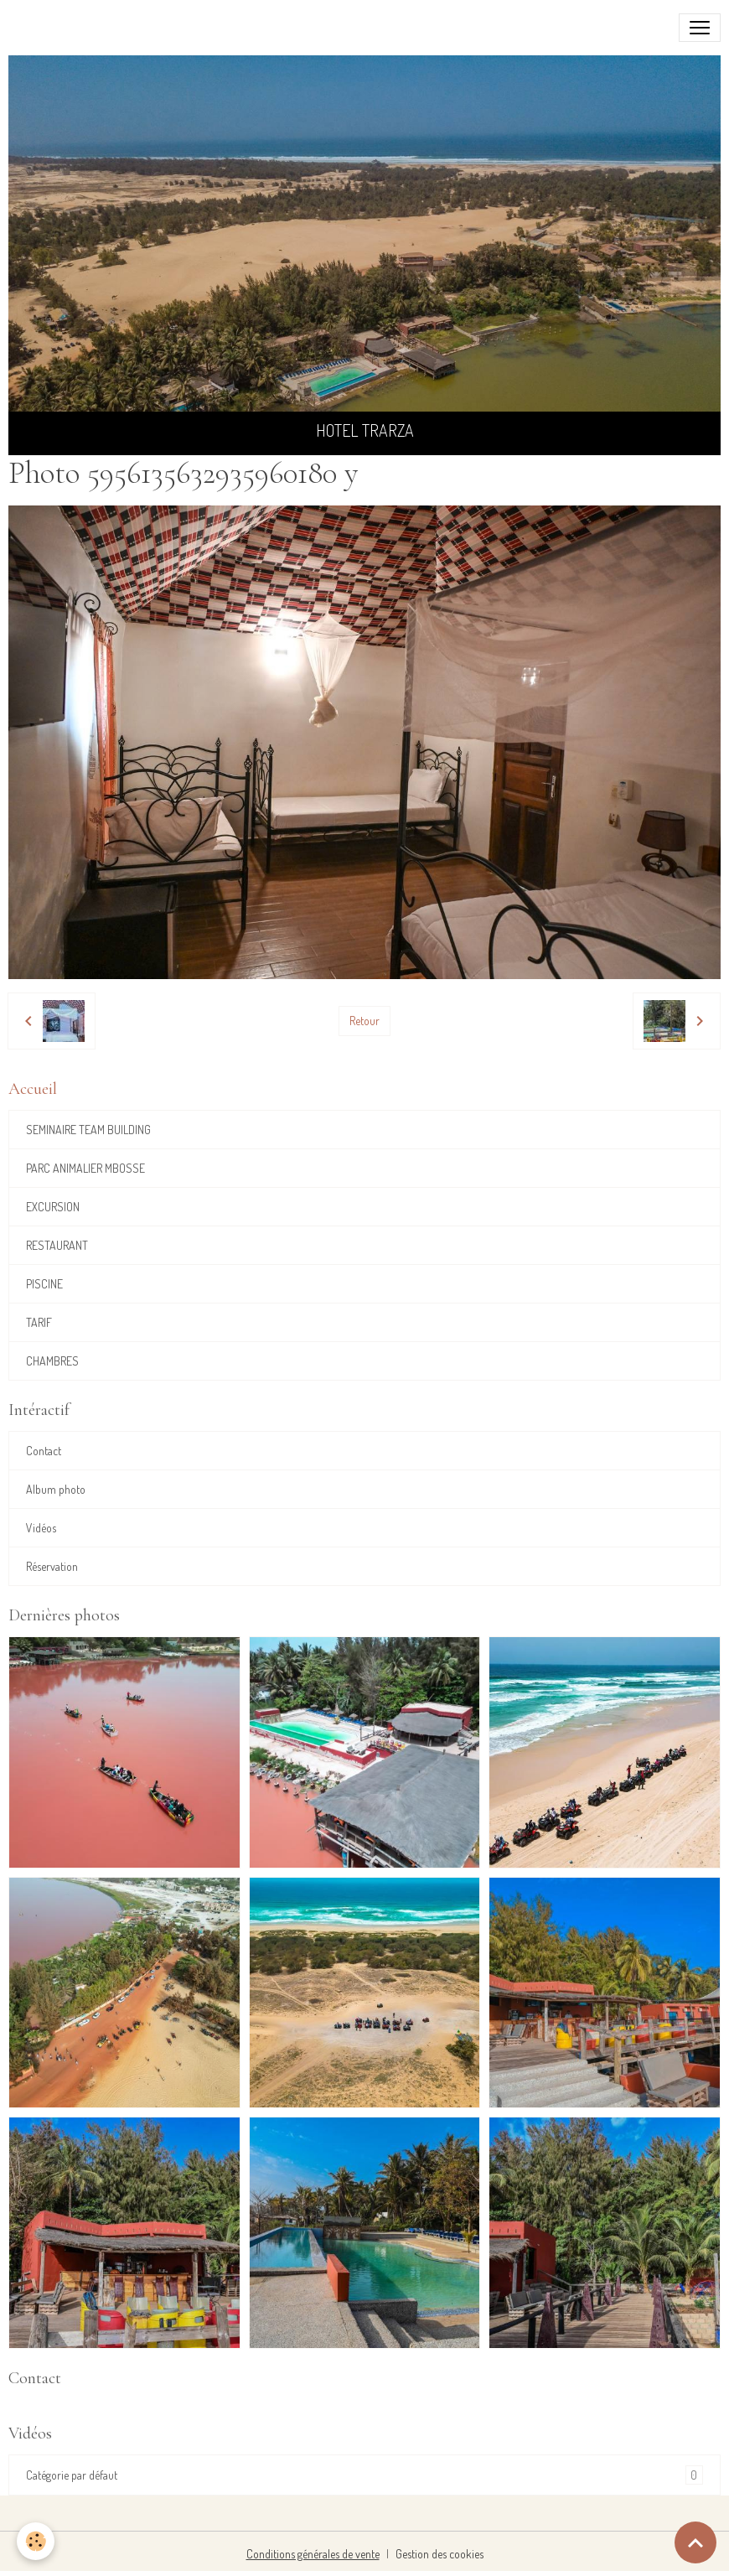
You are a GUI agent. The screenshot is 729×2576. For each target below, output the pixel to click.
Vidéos (41, 1528)
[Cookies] (35, 2541)
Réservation (52, 1566)
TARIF (39, 1322)
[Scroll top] (695, 2542)
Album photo (55, 1489)
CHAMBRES (52, 1361)
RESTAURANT (57, 1245)
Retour (364, 1020)
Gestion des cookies (439, 2554)
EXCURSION (53, 1207)
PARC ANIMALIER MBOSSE (85, 1168)
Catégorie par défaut (364, 2475)
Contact (43, 1450)
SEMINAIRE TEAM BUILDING (88, 1129)
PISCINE (44, 1284)
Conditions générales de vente (313, 2554)
